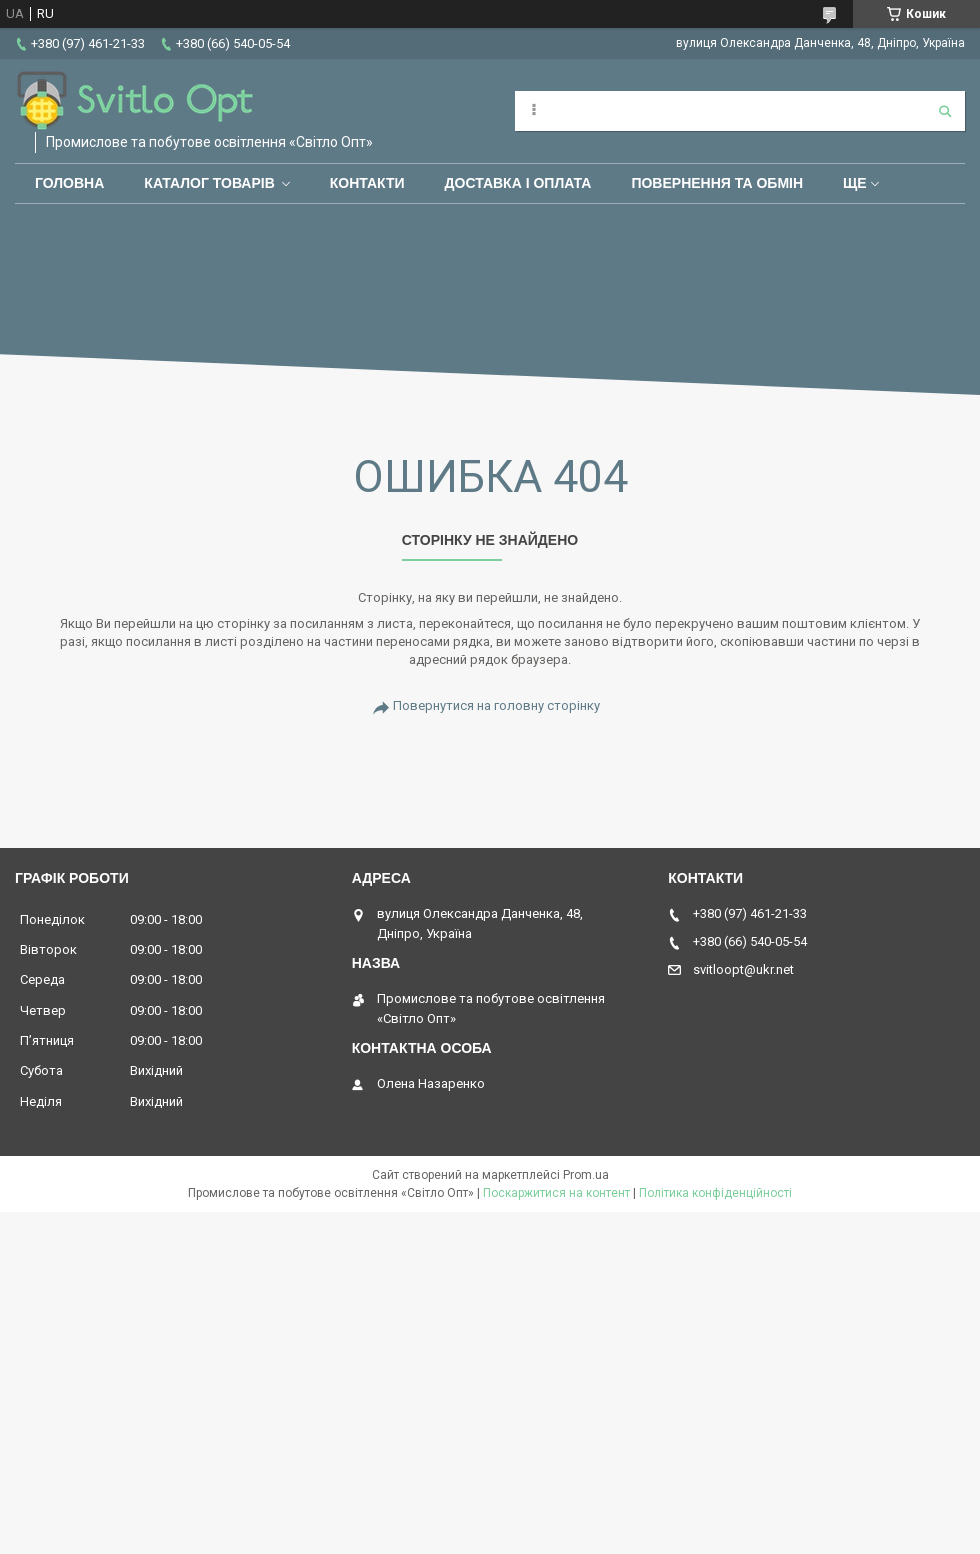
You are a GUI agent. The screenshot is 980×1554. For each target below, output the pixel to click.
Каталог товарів (209, 183)
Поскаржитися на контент (556, 1193)
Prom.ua (586, 1175)
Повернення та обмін (717, 183)
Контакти (367, 183)
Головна (69, 183)
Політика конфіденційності (715, 1193)
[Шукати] (945, 111)
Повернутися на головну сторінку (496, 705)
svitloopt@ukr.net (743, 969)
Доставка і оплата (518, 183)
